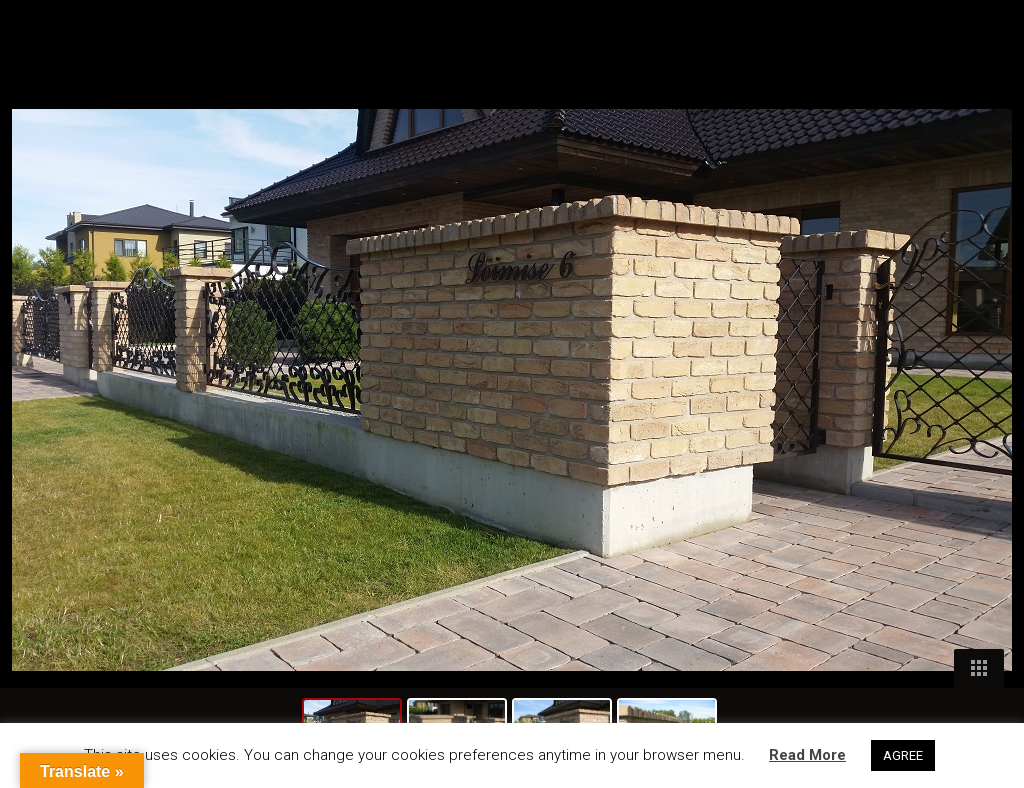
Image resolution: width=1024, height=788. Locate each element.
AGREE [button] (903, 755)
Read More (807, 755)
